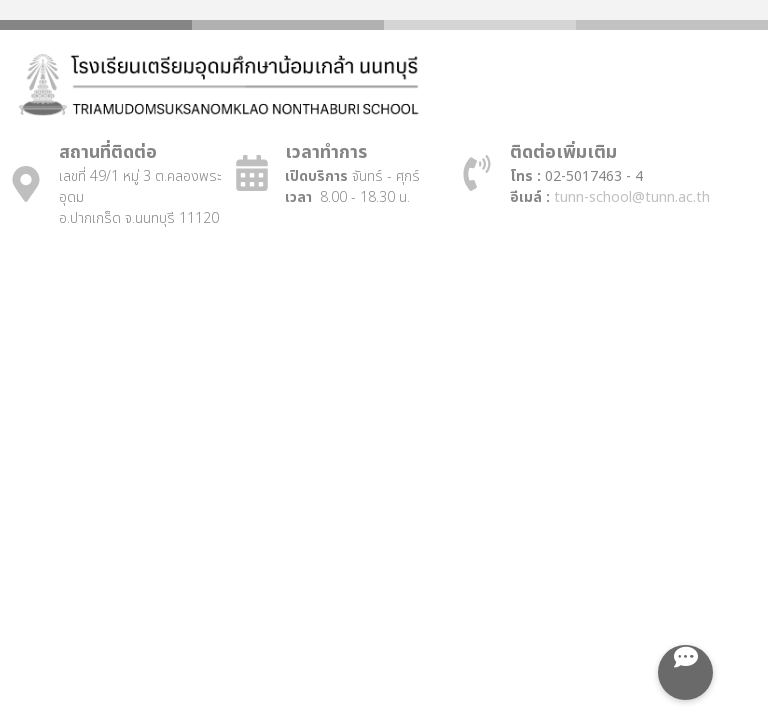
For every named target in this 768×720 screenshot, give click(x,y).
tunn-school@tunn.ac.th (632, 197)
